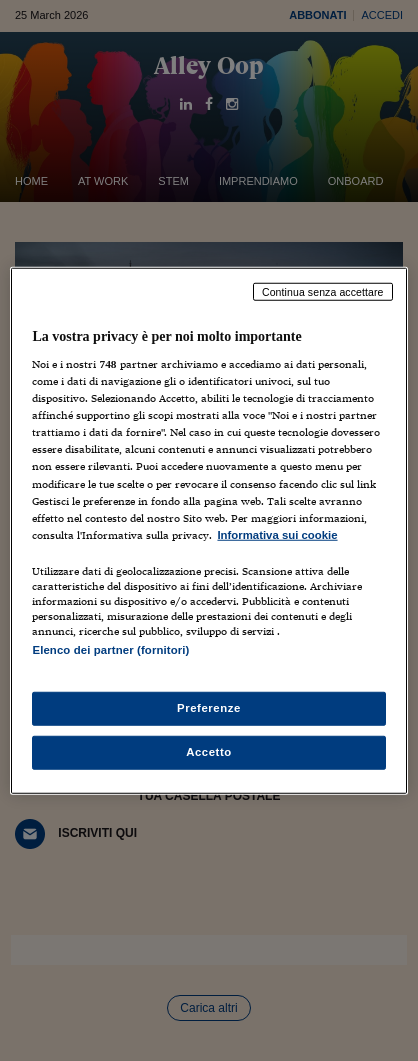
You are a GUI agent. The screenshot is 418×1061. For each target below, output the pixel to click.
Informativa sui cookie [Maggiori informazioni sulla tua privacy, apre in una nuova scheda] (277, 534)
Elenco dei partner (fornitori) (110, 650)
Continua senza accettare (323, 291)
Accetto (209, 752)
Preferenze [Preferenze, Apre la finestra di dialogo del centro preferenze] (209, 708)
